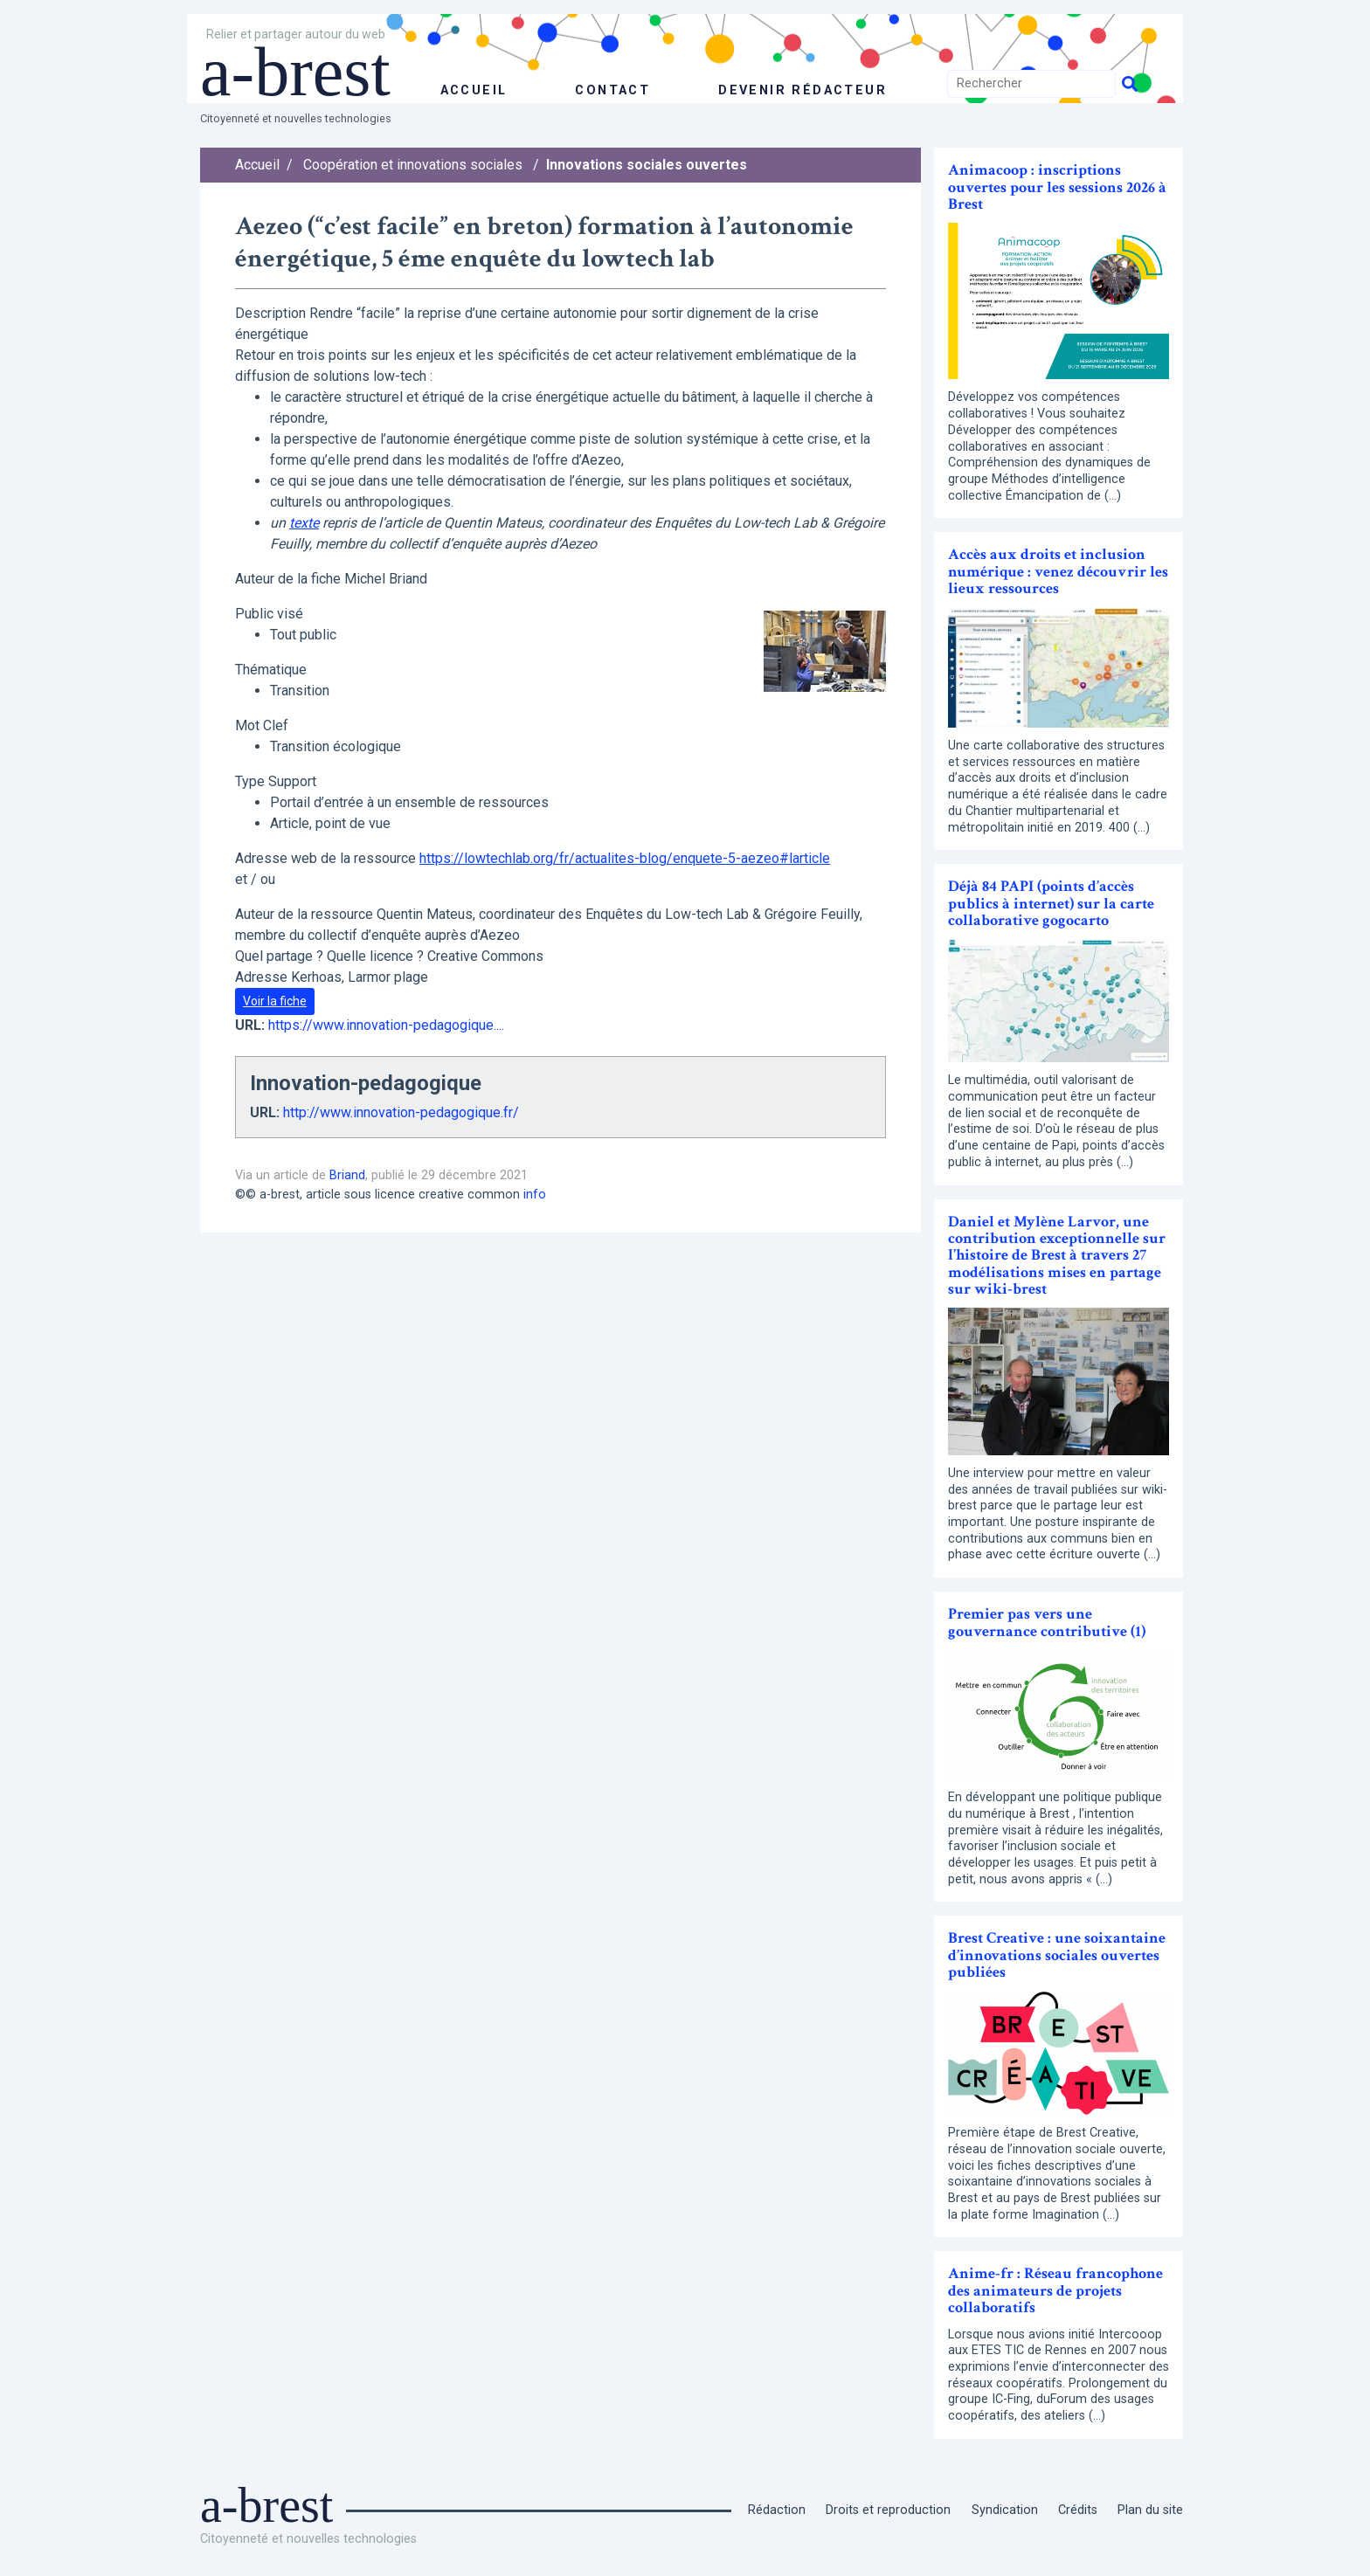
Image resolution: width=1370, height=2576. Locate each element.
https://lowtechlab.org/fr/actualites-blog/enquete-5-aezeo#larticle (624, 858)
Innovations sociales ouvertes (646, 164)
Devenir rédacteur (802, 90)
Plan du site (1150, 2510)
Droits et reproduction (888, 2510)
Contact (612, 90)
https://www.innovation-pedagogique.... (386, 1025)
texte (304, 523)
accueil (474, 90)
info (534, 1194)
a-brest (295, 71)
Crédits (1077, 2510)
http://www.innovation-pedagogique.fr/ (401, 1112)
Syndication (1005, 2510)
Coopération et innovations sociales (412, 164)
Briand (347, 1175)
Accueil (257, 164)
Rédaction (777, 2510)
